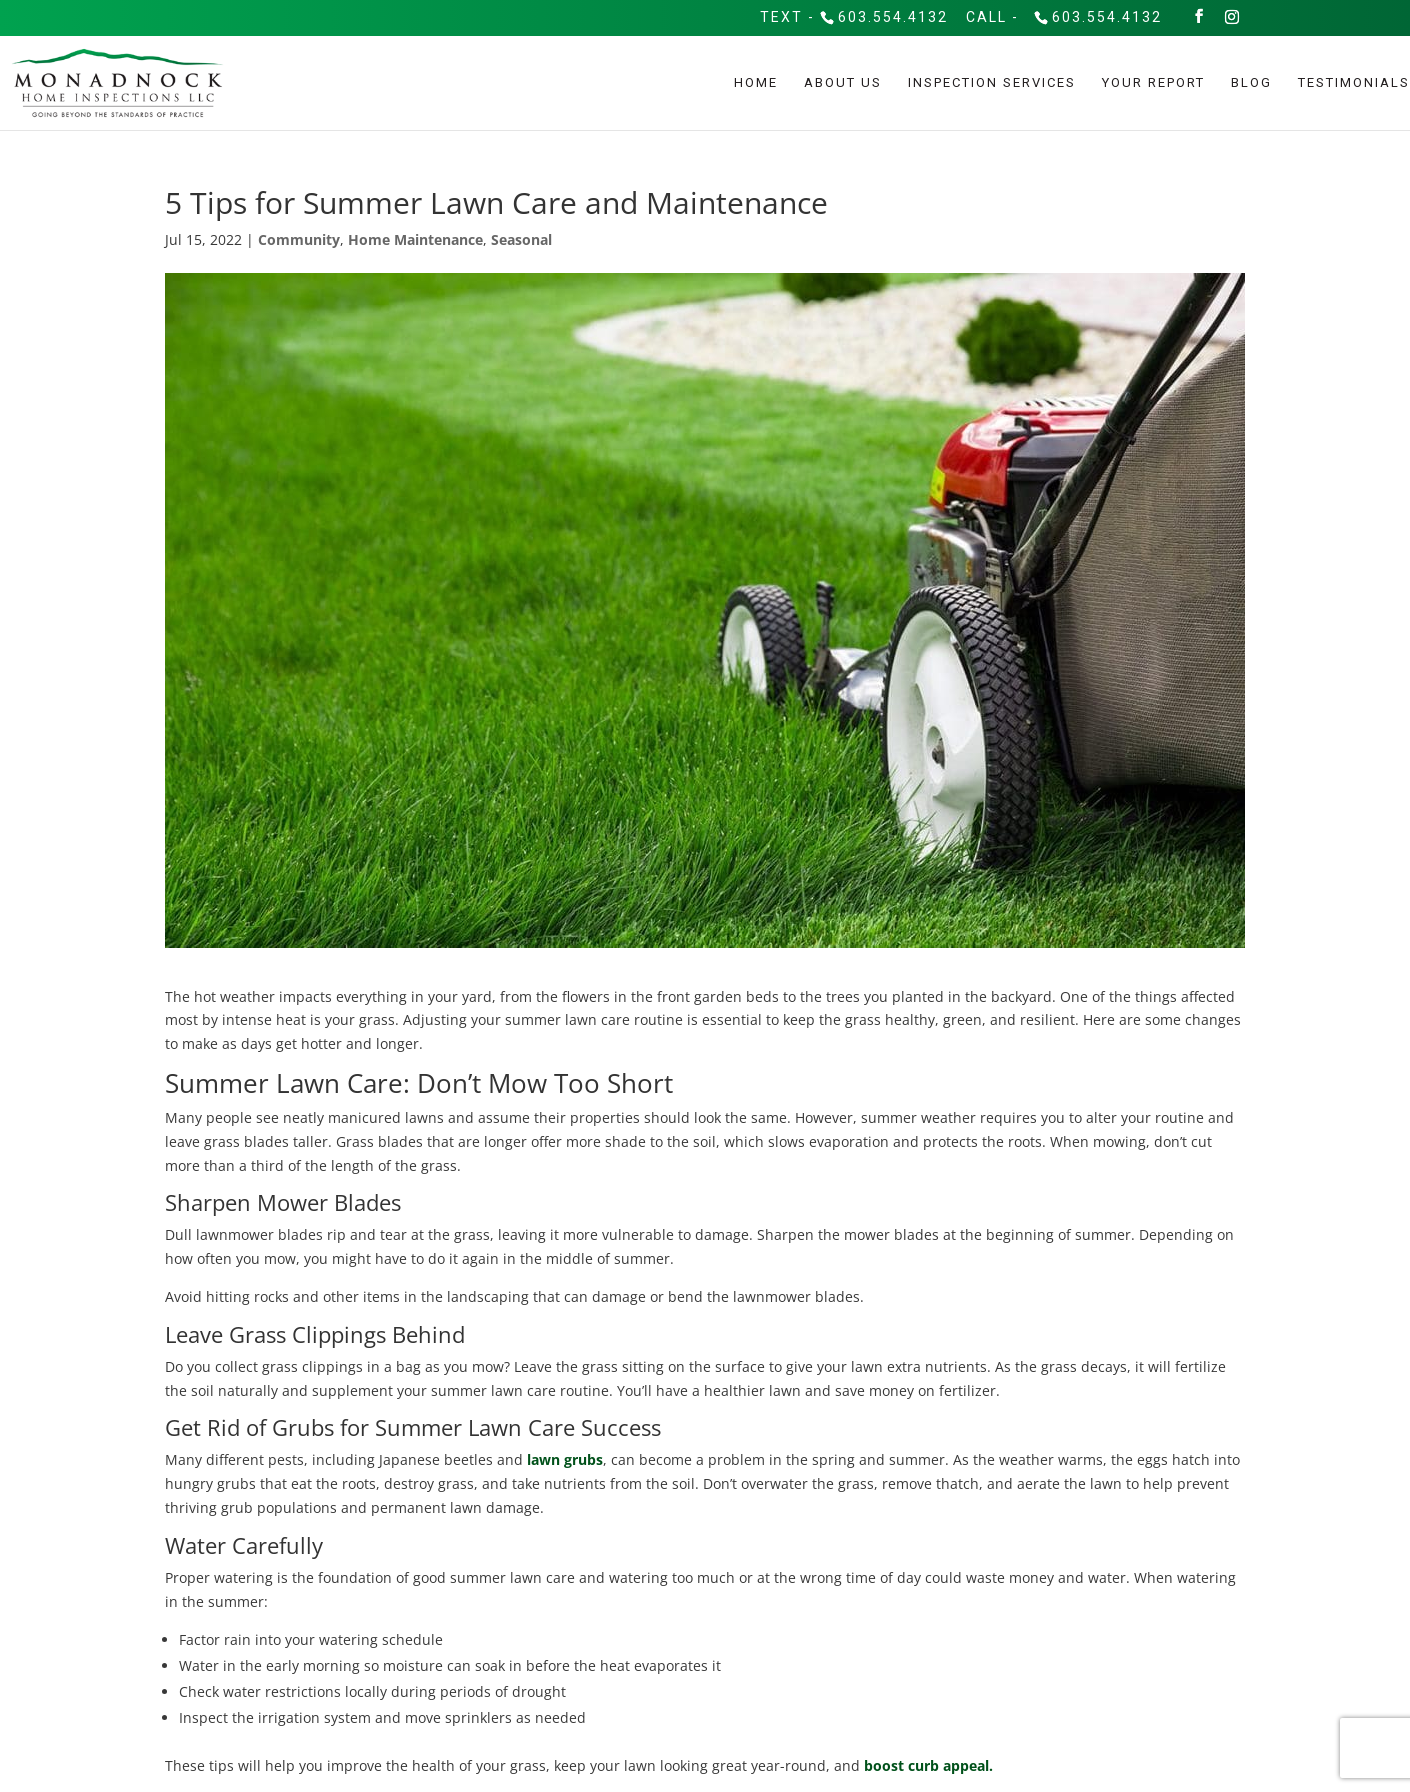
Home (756, 83)
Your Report (1153, 83)
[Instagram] (1233, 17)
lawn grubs (565, 1459)
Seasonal (521, 239)
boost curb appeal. (928, 1765)
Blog (1251, 83)
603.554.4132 (893, 17)
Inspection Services (992, 83)
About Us (843, 83)
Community (299, 239)
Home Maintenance (415, 239)
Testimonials (1354, 83)
